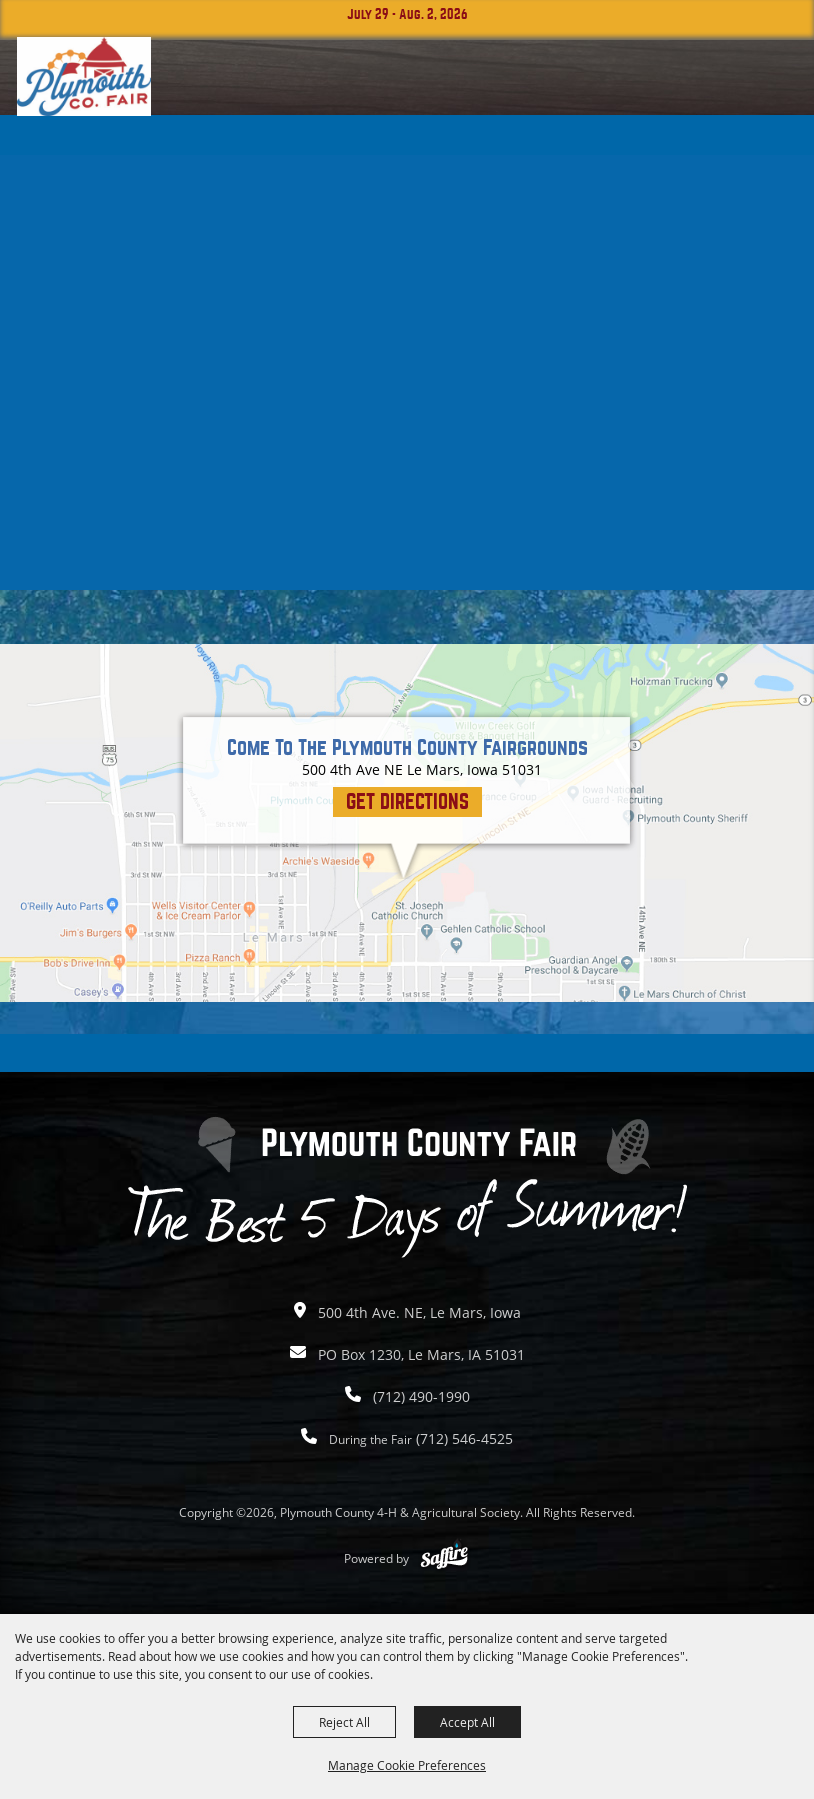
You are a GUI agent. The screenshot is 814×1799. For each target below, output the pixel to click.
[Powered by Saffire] (444, 1558)
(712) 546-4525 (421, 1438)
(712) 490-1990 (421, 1396)
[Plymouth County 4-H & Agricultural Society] (84, 76)
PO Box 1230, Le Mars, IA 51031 (421, 1354)
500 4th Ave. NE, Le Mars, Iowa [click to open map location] (419, 1312)
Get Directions (407, 801)
